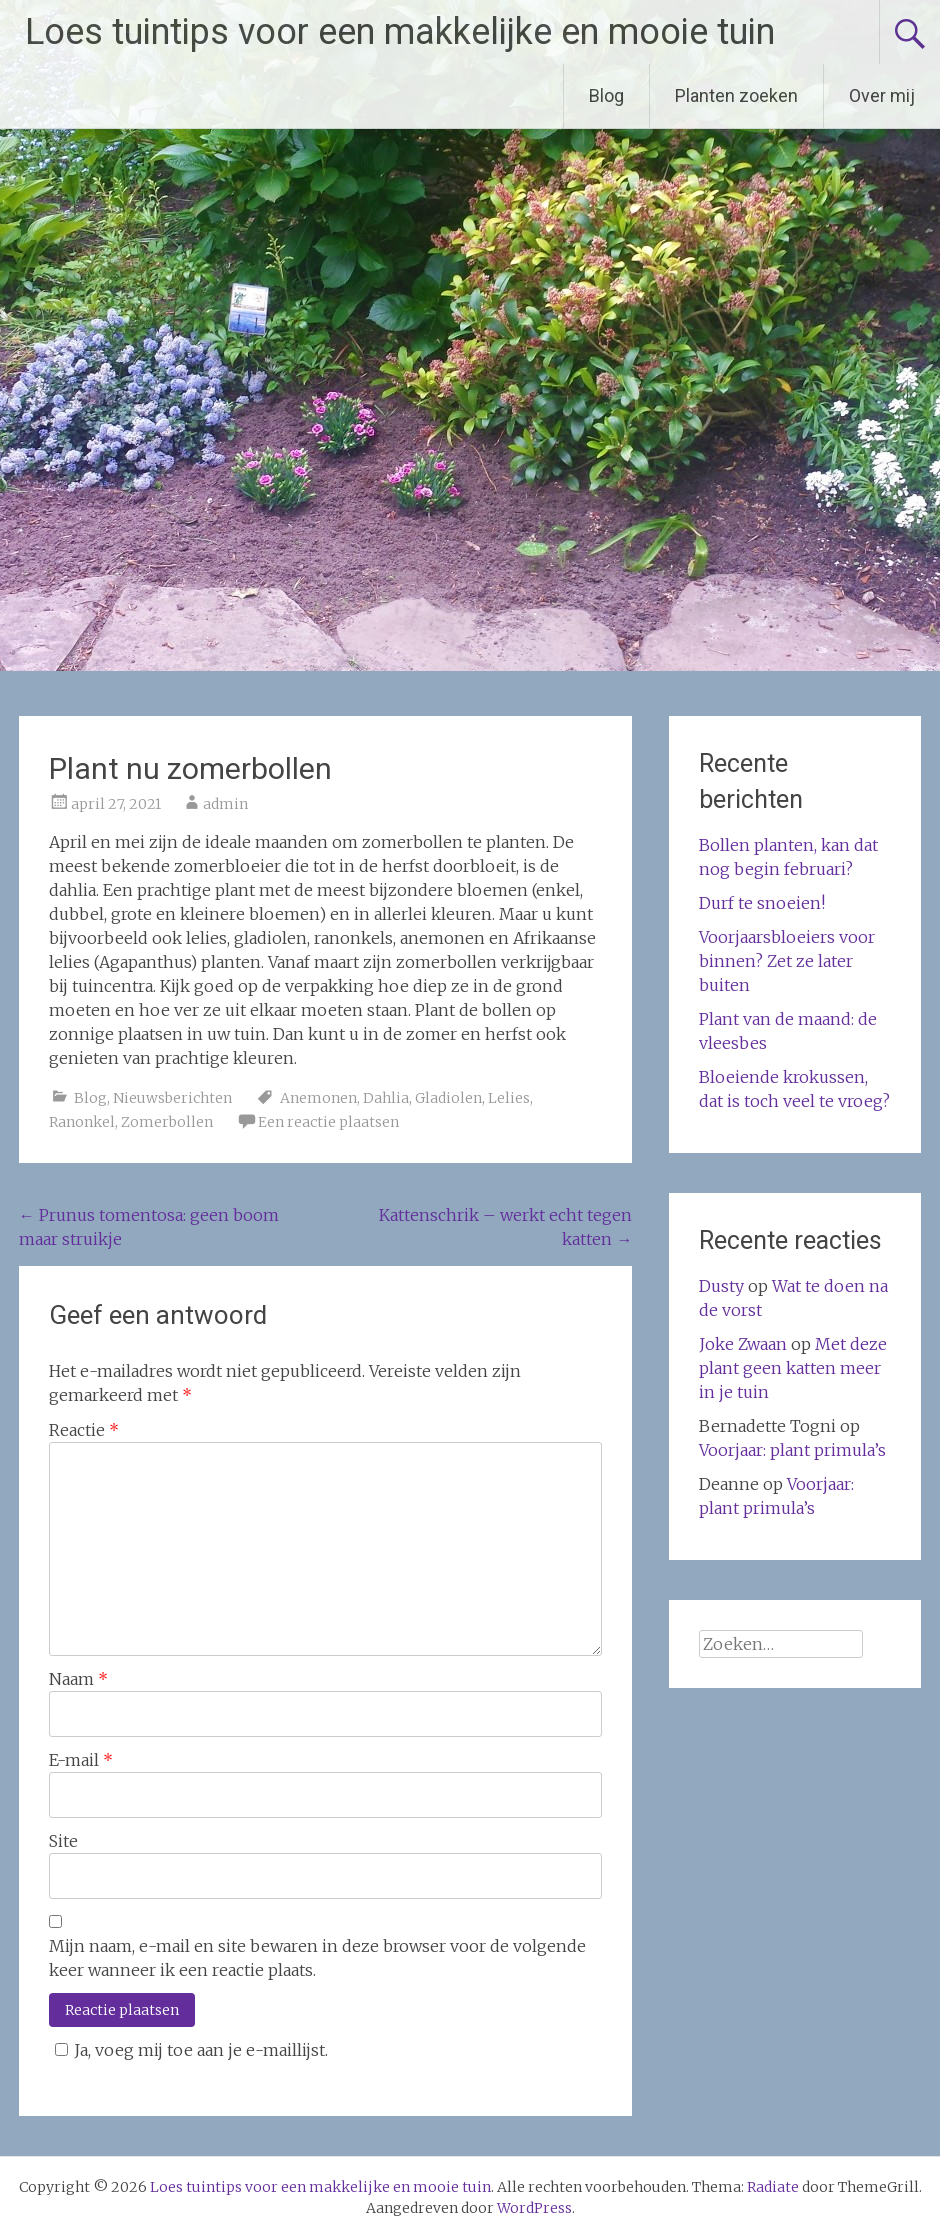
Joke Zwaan (743, 1344)
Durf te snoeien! (762, 903)
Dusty (721, 1286)
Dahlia (386, 1098)
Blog (606, 95)
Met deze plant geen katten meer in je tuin (793, 1368)
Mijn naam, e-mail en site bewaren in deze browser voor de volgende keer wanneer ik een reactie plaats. (317, 1958)
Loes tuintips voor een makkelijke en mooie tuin (400, 32)
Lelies (509, 1098)
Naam (78, 1679)
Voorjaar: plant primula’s (792, 1450)
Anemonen (318, 1098)
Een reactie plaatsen (328, 1122)
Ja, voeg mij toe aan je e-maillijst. (188, 2050)
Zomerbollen (167, 1122)
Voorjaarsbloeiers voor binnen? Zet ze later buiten (787, 961)
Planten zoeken (736, 95)
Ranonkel (82, 1122)
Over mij (882, 95)
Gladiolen (448, 1098)
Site (63, 1841)
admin (225, 804)
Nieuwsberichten (172, 1098)
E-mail (81, 1760)
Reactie (84, 1430)
